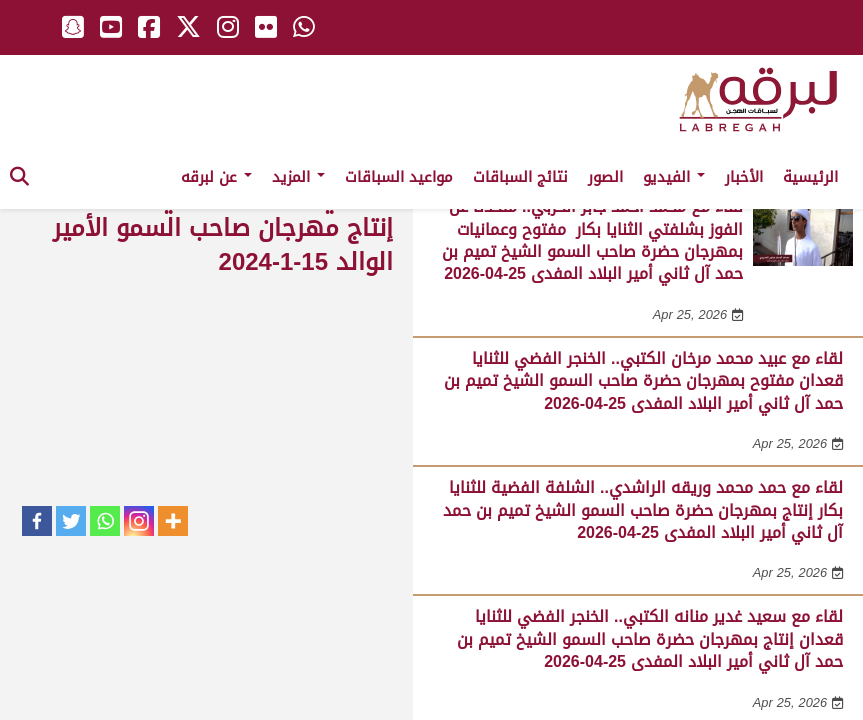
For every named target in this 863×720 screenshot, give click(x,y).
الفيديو (674, 177)
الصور (605, 177)
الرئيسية (810, 177)
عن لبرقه (216, 177)
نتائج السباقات (520, 177)
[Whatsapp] (105, 521)
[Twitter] (71, 521)
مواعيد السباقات (399, 177)
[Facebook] (37, 521)
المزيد (298, 177)
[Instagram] (139, 521)
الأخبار (744, 177)
